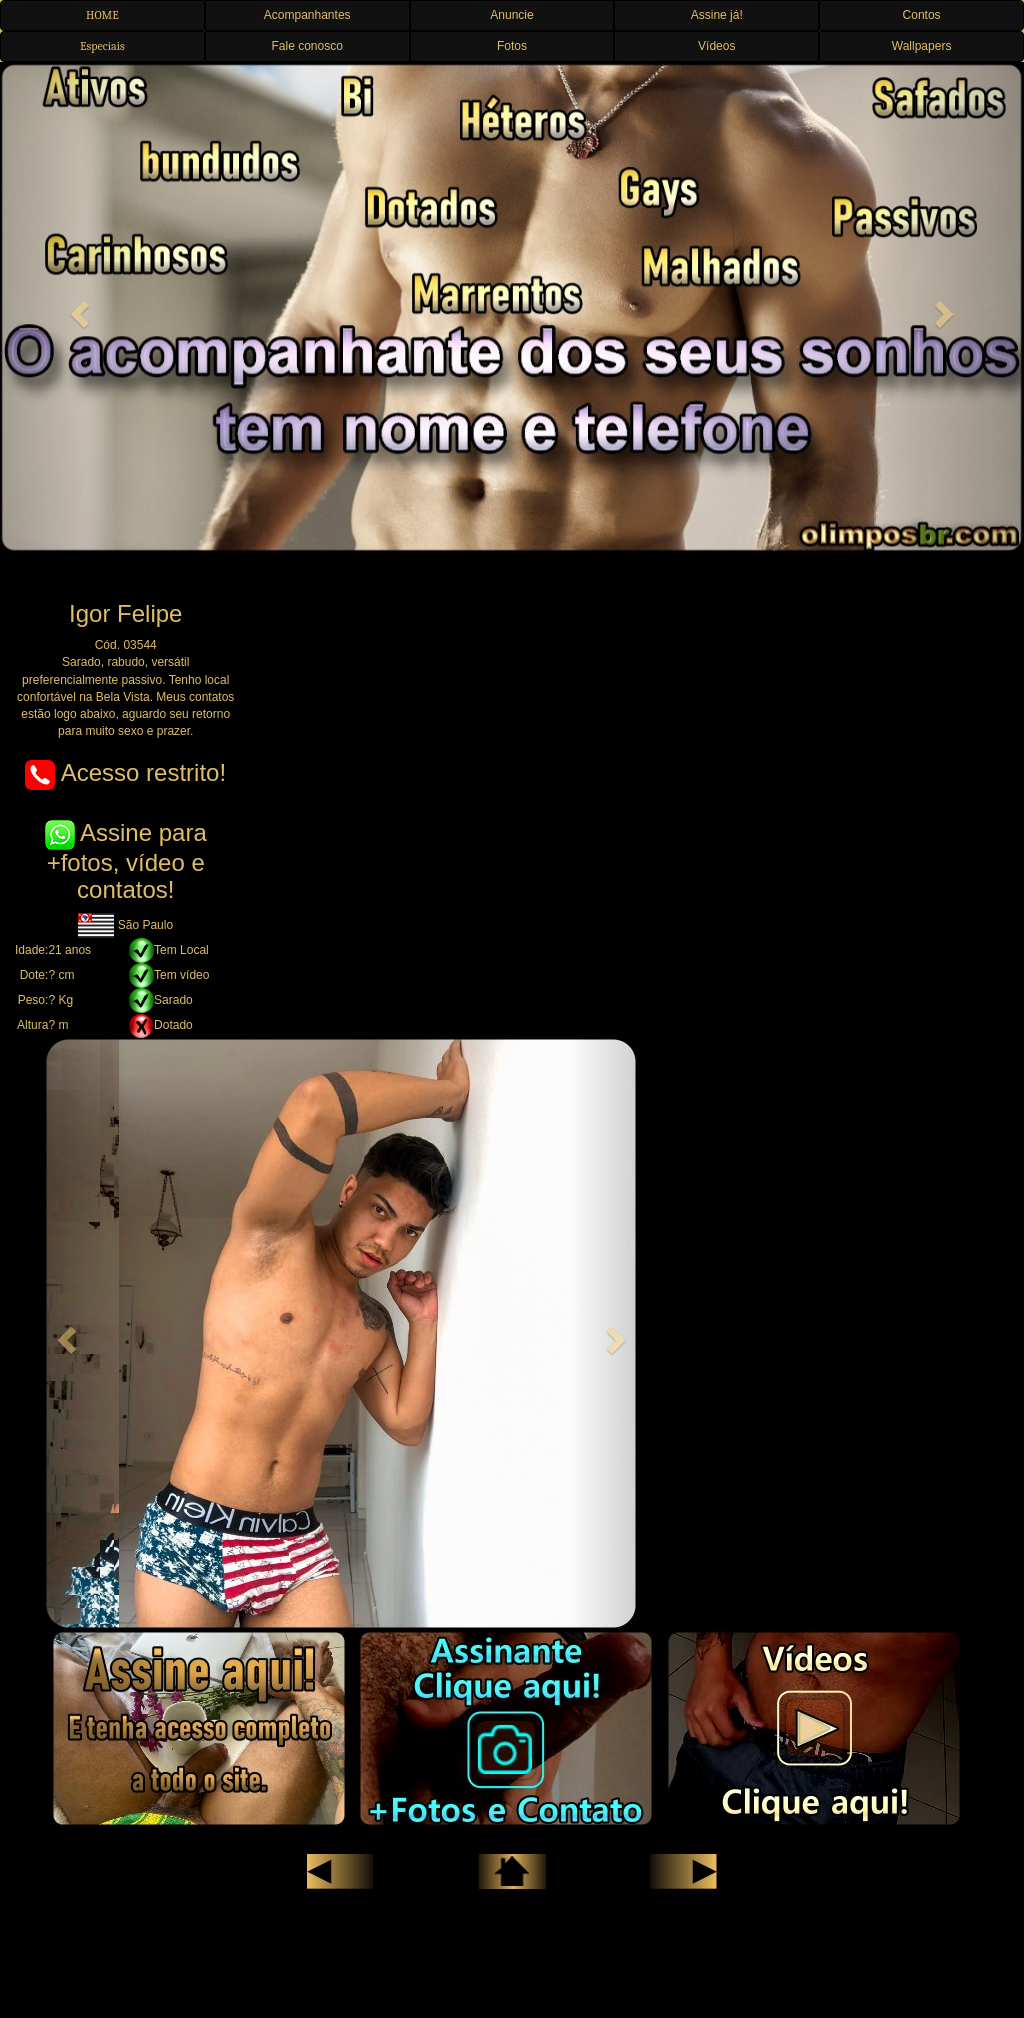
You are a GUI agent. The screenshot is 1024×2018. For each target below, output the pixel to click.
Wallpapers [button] (922, 46)
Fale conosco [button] (307, 46)
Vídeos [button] (716, 46)
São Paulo (125, 925)
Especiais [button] (102, 46)
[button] (77, 308)
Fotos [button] (512, 46)
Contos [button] (922, 15)
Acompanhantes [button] (307, 15)
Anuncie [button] (511, 15)
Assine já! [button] (717, 15)
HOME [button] (102, 15)
